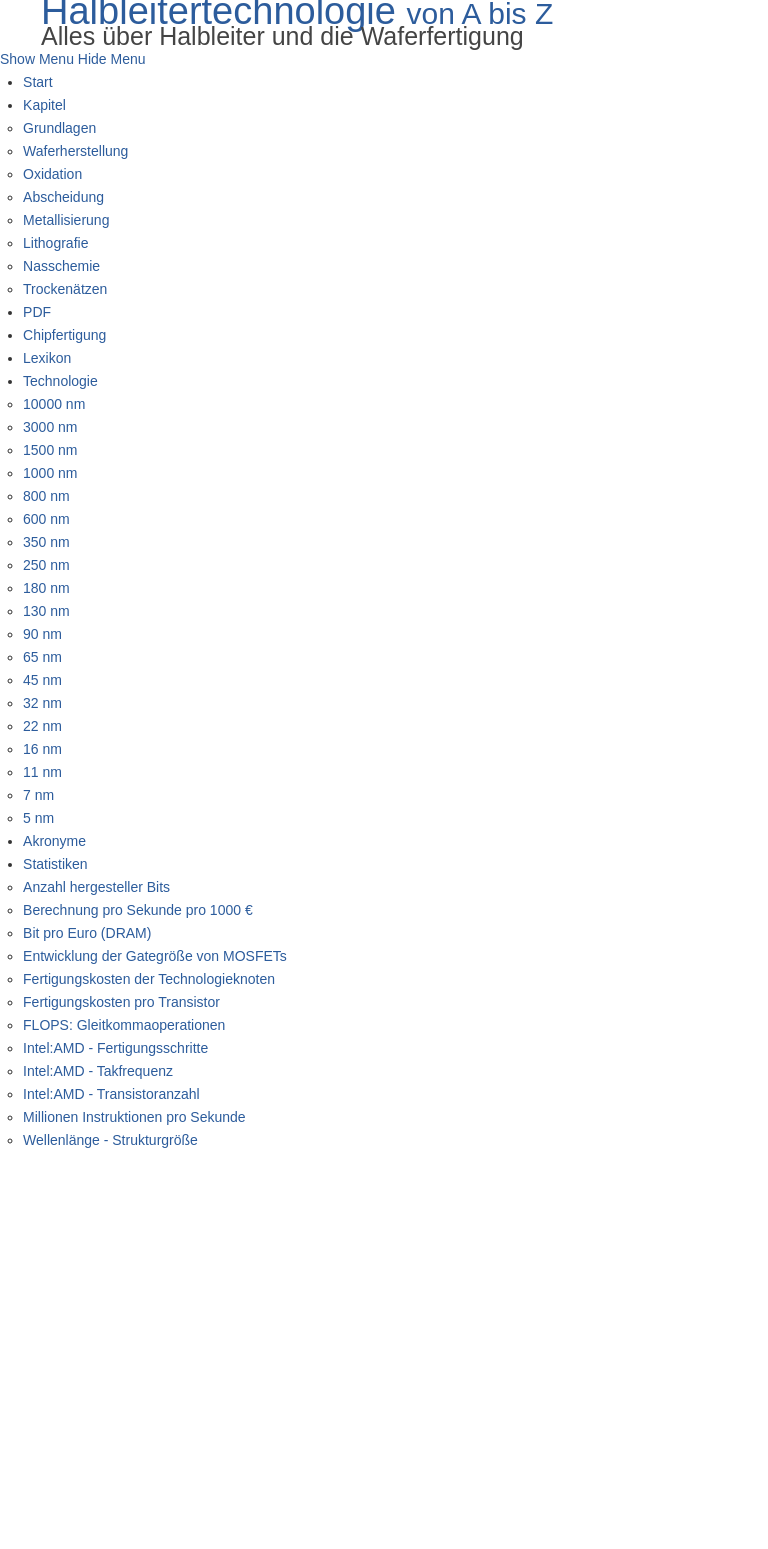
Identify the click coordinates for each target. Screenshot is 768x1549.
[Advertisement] (384, 1302)
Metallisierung (66, 220)
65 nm (42, 657)
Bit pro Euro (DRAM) (87, 933)
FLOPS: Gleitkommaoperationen (124, 1025)
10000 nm (54, 404)
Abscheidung (63, 197)
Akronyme (54, 841)
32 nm (42, 703)
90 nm (42, 634)
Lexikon (47, 358)
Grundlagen (59, 128)
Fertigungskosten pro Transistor (121, 1002)
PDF (37, 312)
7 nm (38, 795)
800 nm (46, 496)
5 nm (38, 818)
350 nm (46, 542)
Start (38, 82)
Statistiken (55, 864)
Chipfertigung (64, 335)
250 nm (46, 565)
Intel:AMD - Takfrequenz (98, 1071)
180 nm (46, 588)
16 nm (42, 749)
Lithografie (55, 243)
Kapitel (44, 105)
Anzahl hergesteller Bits (96, 887)
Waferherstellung (75, 151)
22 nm (42, 726)
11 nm (42, 772)
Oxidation (52, 174)
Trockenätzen (65, 289)
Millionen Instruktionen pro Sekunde (134, 1117)
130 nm (46, 611)
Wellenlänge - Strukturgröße (110, 1140)
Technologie (60, 381)
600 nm (46, 519)
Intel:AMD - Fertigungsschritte (115, 1048)
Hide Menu (112, 59)
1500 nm (50, 450)
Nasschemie (61, 266)
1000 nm (50, 473)
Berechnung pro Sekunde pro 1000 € (138, 910)
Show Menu (37, 59)
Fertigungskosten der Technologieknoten (149, 979)
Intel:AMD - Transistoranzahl (111, 1094)
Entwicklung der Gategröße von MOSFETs (155, 956)
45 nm (42, 680)
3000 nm (50, 427)
